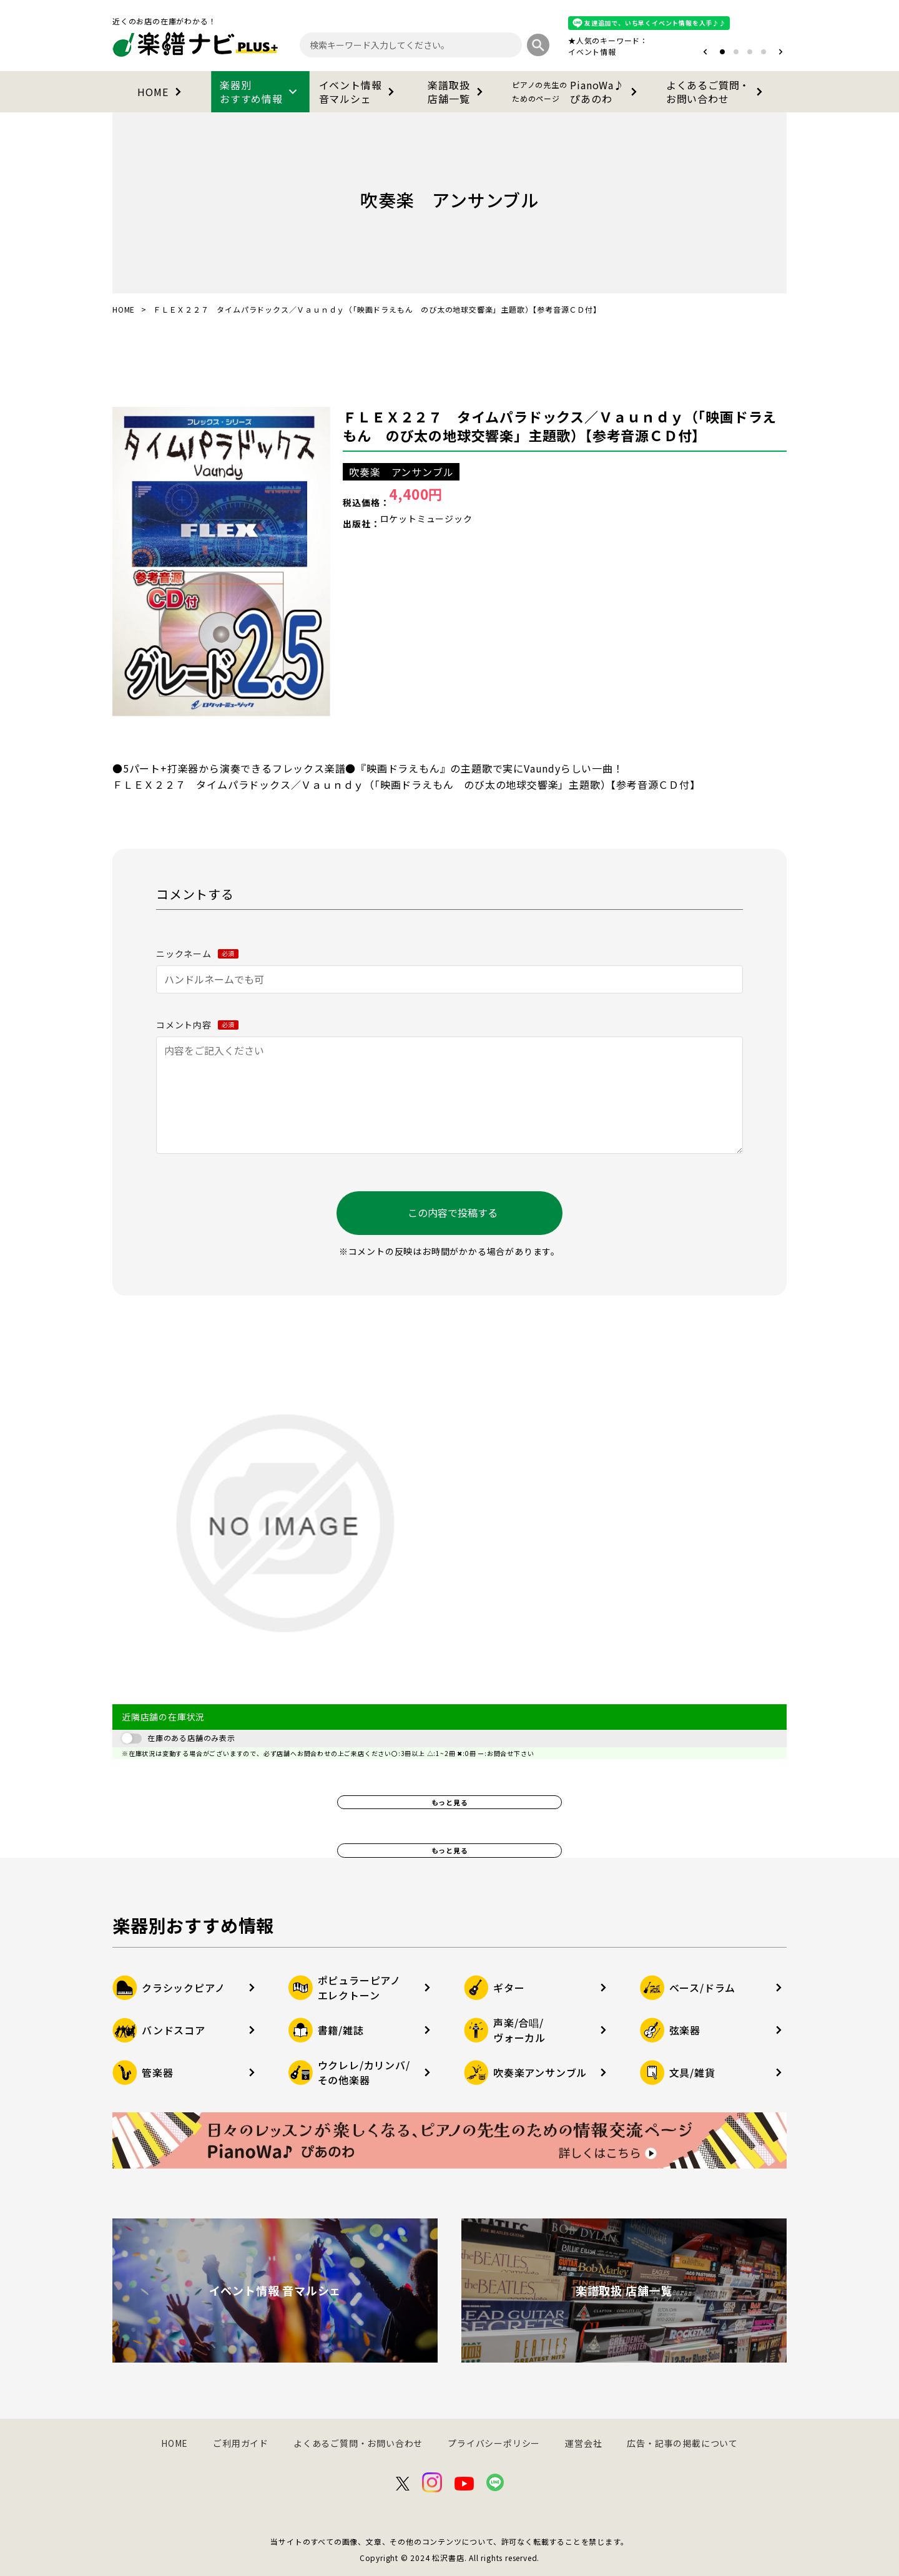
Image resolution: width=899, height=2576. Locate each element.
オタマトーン (554, 51)
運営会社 (583, 2443)
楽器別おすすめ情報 (260, 91)
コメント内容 (197, 1024)
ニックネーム (197, 953)
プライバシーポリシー (494, 2443)
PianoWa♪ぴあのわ (577, 91)
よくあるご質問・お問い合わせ (716, 91)
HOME (161, 92)
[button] (705, 51)
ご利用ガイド (240, 2443)
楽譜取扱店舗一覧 (457, 91)
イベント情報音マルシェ (359, 91)
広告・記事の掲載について (682, 2443)
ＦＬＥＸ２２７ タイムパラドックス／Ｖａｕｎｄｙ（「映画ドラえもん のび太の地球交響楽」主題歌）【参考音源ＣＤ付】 (560, 425)
